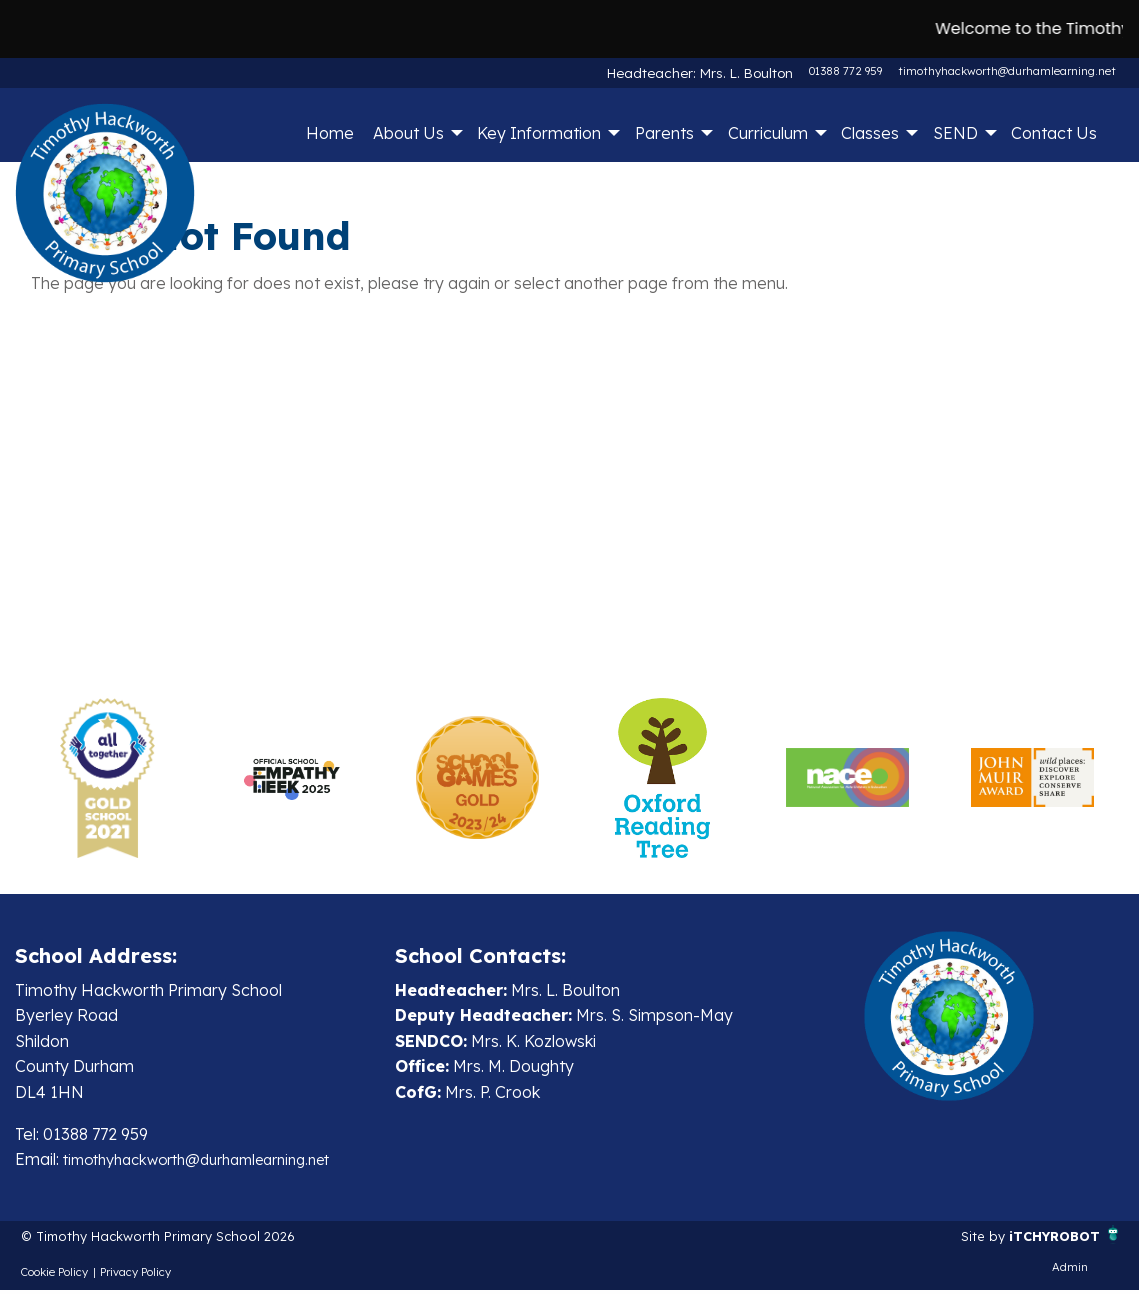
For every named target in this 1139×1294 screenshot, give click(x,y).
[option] (107, 778)
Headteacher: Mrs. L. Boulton (716, 71)
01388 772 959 (845, 71)
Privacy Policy (135, 1277)
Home (330, 133)
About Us (408, 133)
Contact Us (1054, 133)
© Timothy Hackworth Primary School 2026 (183, 1239)
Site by (963, 1239)
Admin (1070, 1272)
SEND (955, 133)
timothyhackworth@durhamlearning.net (1007, 71)
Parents (664, 133)
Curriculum (768, 133)
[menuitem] (329, 133)
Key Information (539, 133)
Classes (870, 133)
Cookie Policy (54, 1277)
